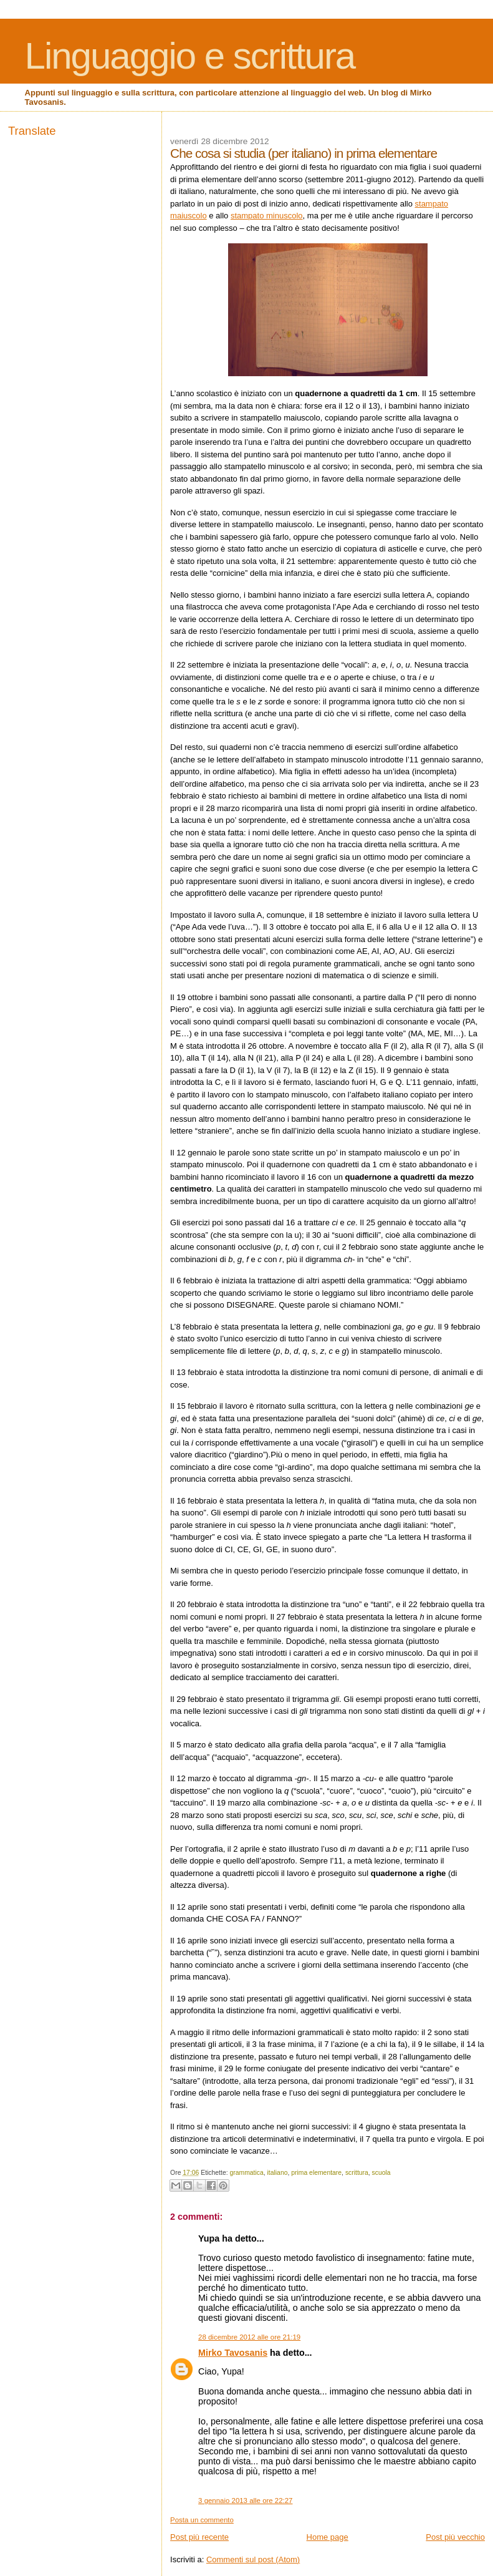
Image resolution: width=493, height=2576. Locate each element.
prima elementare (316, 2172)
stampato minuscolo (267, 215)
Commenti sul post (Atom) (253, 2559)
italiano (277, 2172)
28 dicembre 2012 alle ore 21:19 (249, 2337)
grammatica (246, 2172)
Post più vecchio (455, 2537)
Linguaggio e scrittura (190, 56)
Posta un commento (202, 2520)
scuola (381, 2172)
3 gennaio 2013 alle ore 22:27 (245, 2500)
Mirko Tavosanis (232, 2353)
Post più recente (199, 2537)
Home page (327, 2537)
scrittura (356, 2172)
